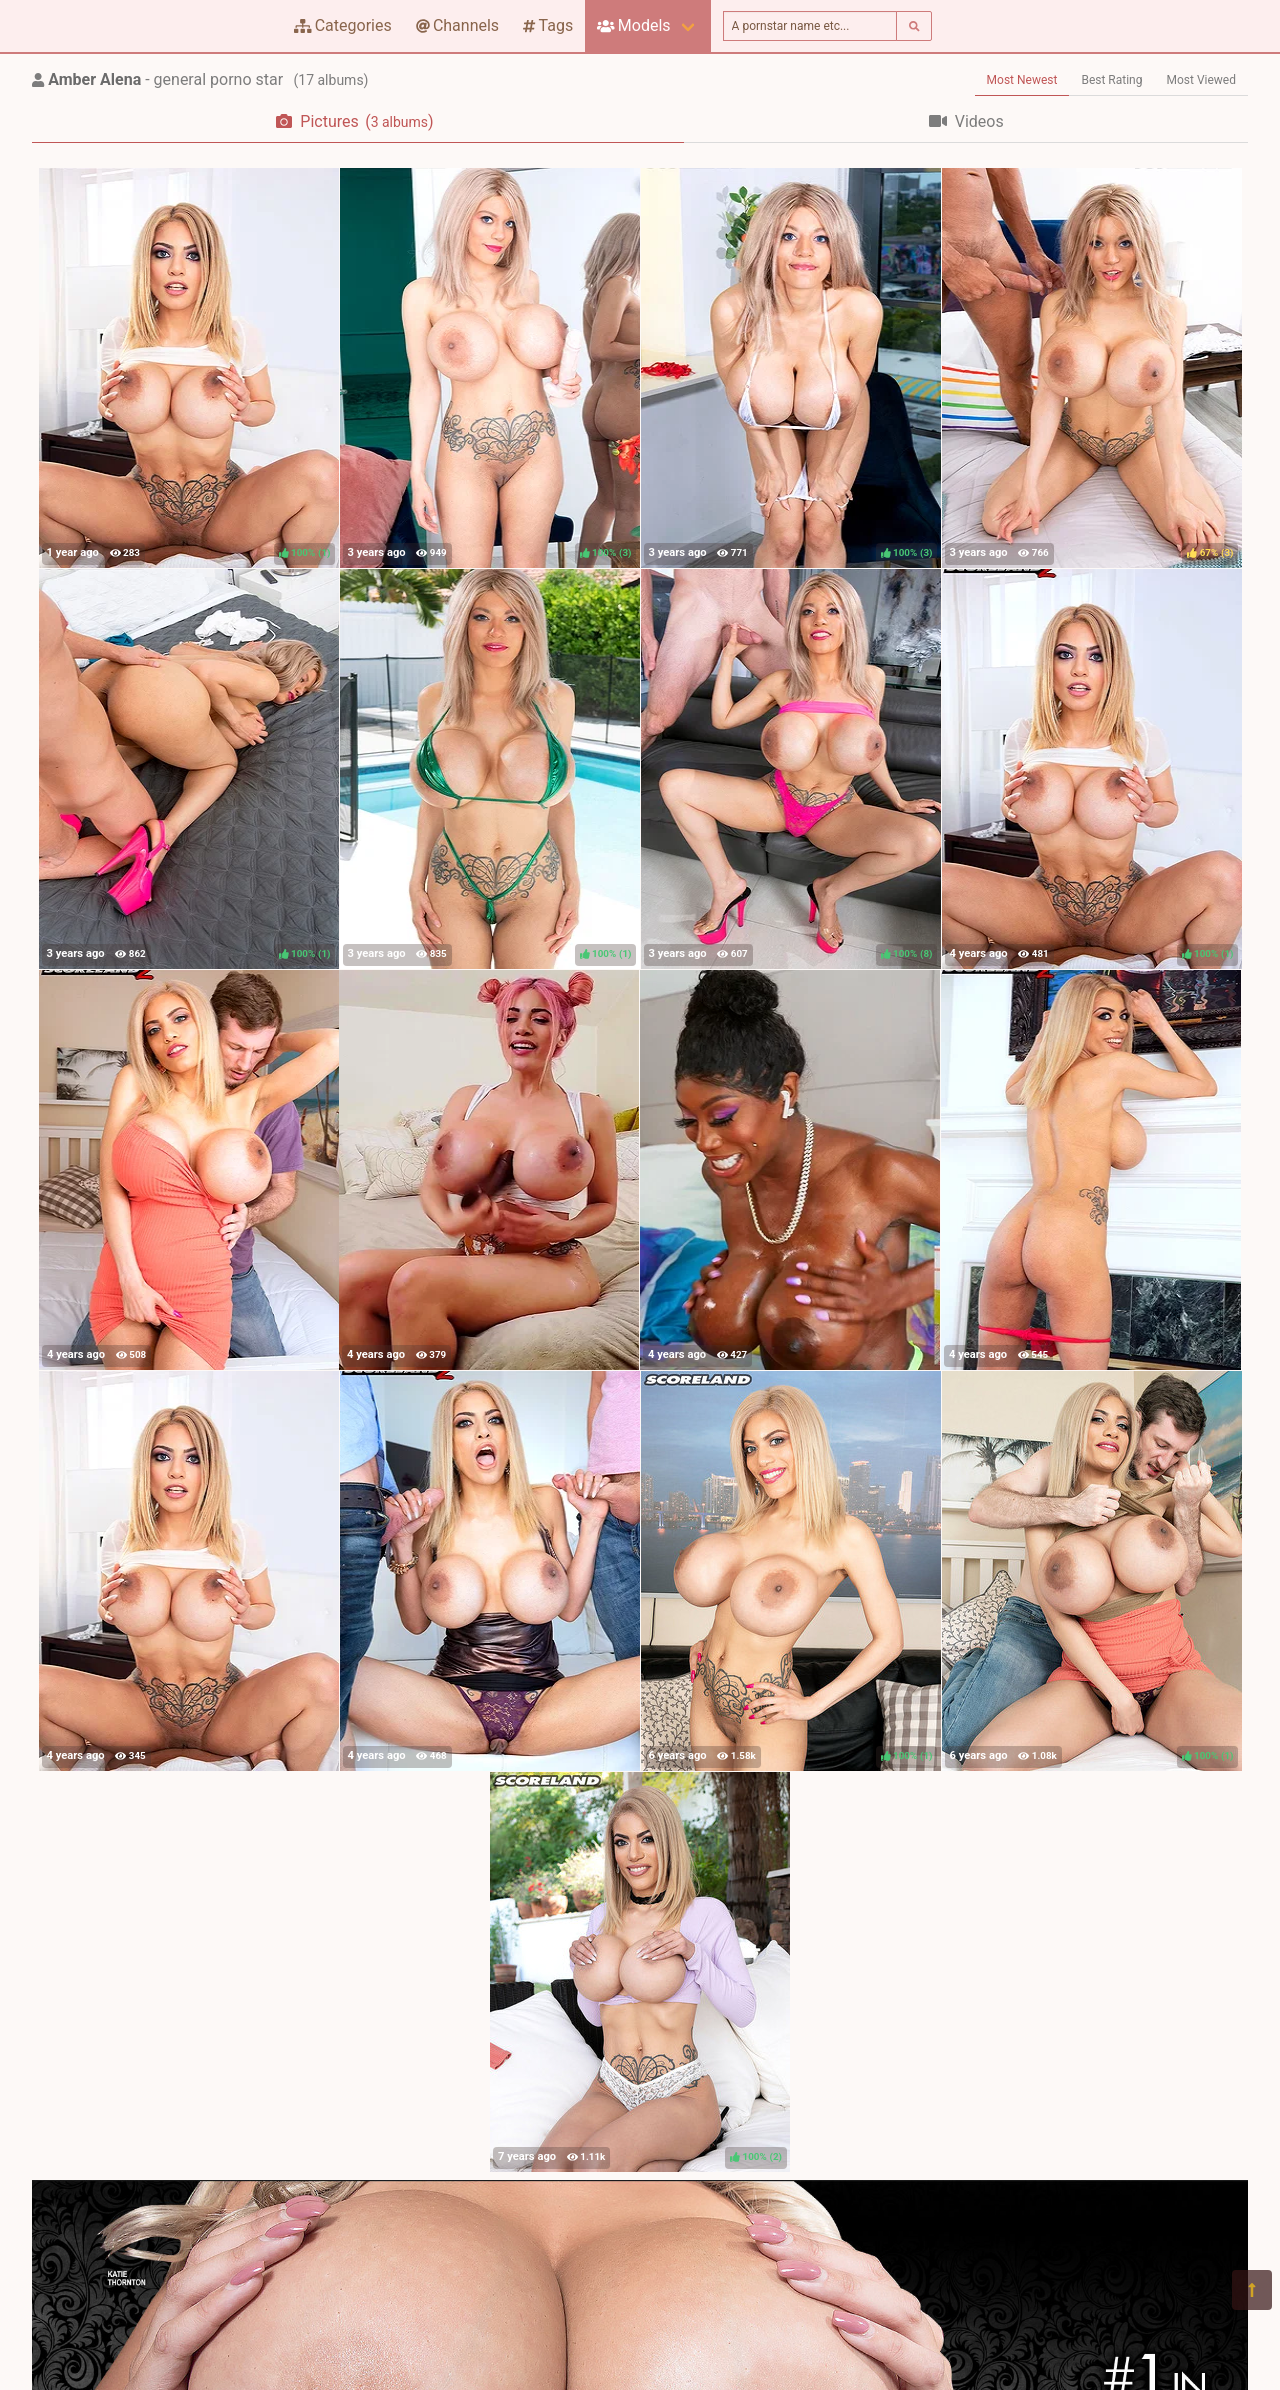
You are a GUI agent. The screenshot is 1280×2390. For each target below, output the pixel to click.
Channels (457, 25)
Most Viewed (1202, 80)
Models (633, 25)
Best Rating (1111, 80)
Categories (343, 25)
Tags (548, 25)
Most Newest (1022, 80)
